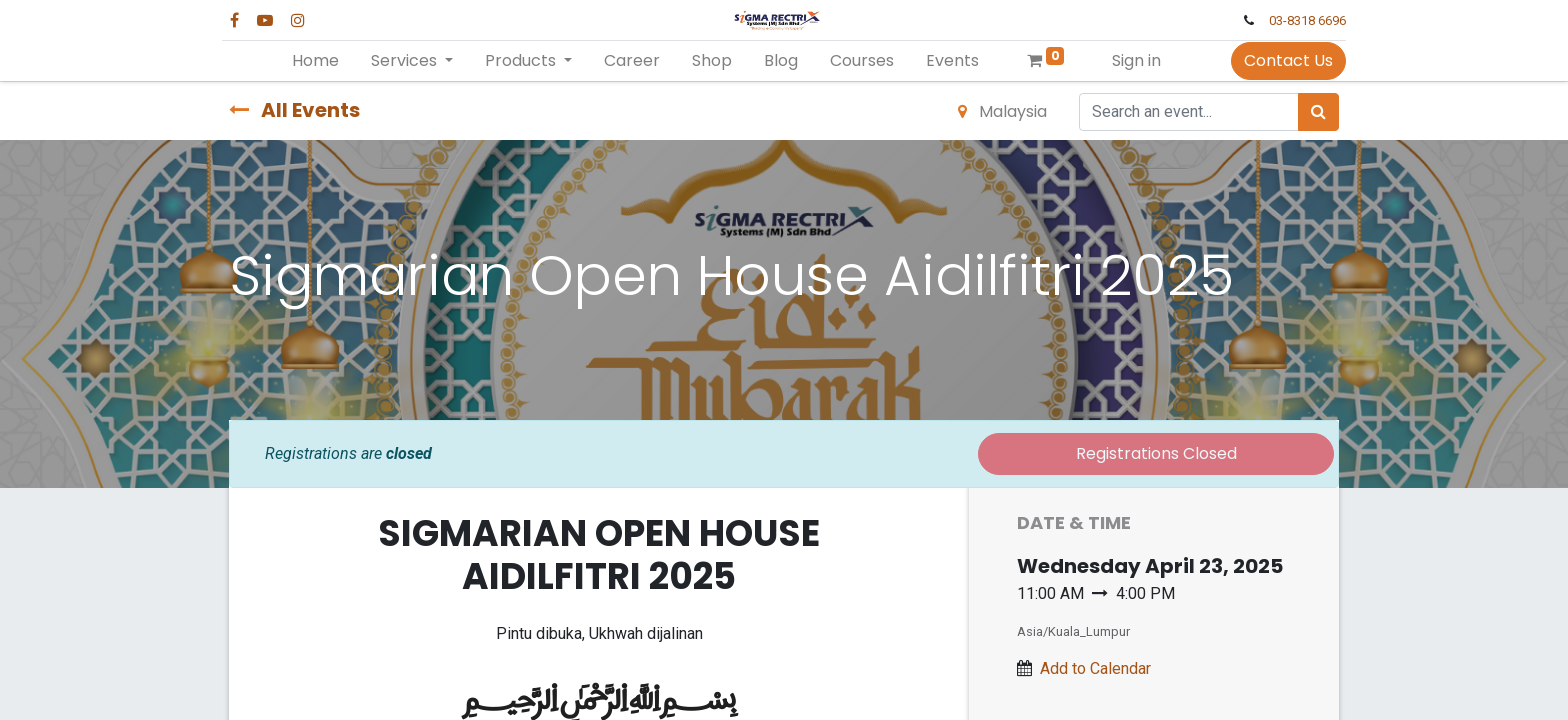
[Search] (1318, 112)
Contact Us (1281, 60)
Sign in (1136, 60)
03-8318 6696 (1300, 20)
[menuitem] (315, 61)
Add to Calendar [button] (1095, 668)
